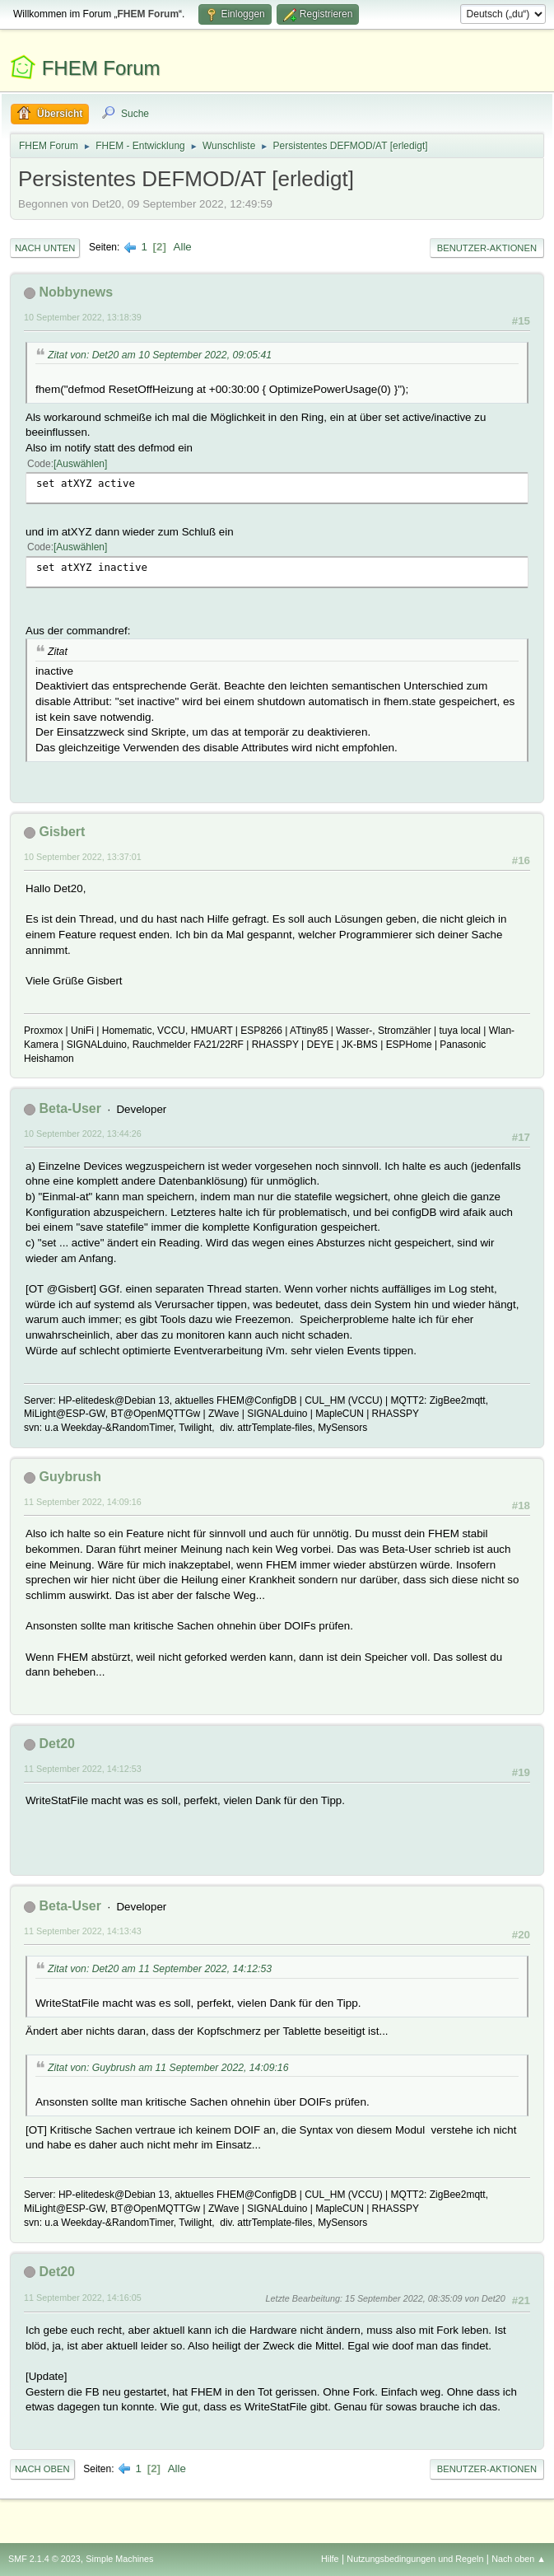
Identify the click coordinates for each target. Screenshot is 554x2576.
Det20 (57, 1744)
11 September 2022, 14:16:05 (83, 2298)
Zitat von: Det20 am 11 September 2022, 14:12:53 (160, 1969)
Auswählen (80, 464)
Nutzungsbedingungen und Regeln (415, 2559)
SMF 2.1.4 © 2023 (44, 2559)
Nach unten (45, 248)
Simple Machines (119, 2559)
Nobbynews (76, 292)
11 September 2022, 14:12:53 (83, 1769)
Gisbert (62, 832)
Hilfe (330, 2559)
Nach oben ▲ (518, 2559)
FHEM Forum (101, 68)
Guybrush (70, 1477)
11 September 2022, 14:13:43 (83, 1931)
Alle (183, 247)
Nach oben (42, 2469)
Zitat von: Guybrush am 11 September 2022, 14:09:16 (168, 2067)
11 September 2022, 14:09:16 (83, 1502)
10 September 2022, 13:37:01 (83, 857)
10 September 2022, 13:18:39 (83, 317)
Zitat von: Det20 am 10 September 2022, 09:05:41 (160, 355)
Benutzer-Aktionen (487, 248)
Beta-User (70, 1108)
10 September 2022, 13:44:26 (83, 1133)
